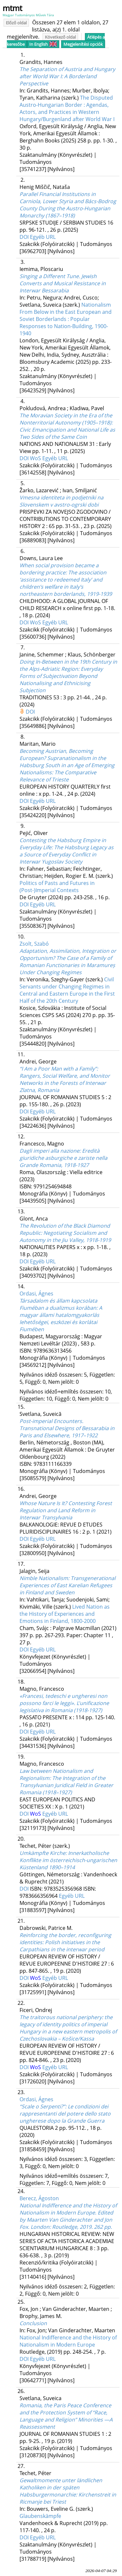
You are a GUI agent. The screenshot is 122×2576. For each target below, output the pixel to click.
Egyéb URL (43, 236)
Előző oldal (16, 23)
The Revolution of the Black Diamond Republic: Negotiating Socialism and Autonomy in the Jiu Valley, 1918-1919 (65, 1233)
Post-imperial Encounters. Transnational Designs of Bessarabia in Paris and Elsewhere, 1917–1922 (67, 1428)
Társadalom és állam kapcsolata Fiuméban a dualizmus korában (61, 1315)
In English (43, 44)
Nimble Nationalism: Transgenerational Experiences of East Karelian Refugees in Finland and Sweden (67, 1585)
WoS (36, 458)
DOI (25, 236)
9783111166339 (53, 1463)
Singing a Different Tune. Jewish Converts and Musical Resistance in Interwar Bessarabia (63, 283)
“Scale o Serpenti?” (65, 2113)
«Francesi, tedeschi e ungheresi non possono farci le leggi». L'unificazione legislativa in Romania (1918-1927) (64, 1703)
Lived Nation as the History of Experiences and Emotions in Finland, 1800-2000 (65, 1614)
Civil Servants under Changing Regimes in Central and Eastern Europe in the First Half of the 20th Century (67, 990)
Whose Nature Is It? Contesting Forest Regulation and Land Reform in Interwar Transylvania (66, 1510)
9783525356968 (63, 1888)
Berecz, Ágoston (39, 2198)
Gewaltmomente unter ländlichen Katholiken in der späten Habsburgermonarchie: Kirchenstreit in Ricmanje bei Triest (68, 2491)
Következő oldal (60, 37)
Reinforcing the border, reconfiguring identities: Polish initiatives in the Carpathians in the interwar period (65, 1942)
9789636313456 (53, 1350)
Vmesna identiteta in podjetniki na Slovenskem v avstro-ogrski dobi (61, 501)
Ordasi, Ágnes (36, 1293)
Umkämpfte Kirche (68, 1860)
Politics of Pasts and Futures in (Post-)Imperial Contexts (57, 886)
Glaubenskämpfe (40, 2516)
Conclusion (33, 2323)
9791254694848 (53, 1186)
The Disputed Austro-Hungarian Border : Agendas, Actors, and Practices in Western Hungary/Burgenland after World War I (67, 108)
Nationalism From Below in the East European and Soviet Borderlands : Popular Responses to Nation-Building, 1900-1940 (66, 319)
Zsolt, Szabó (34, 943)
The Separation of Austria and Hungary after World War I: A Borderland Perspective (67, 76)
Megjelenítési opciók (83, 44)
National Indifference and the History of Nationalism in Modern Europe (68, 2341)
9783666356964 (39, 1895)
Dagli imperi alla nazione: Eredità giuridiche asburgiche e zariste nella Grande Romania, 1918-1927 (63, 1158)
